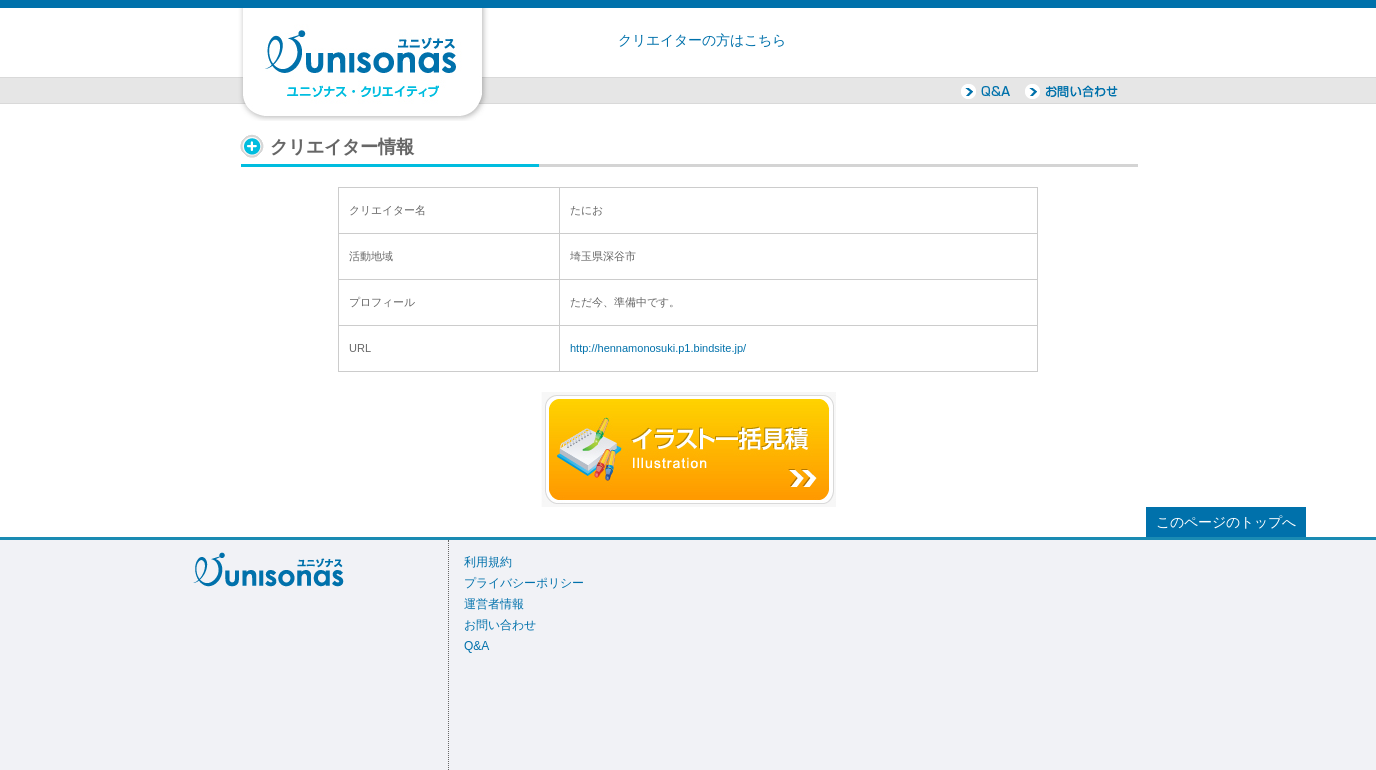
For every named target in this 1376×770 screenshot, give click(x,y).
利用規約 (488, 562)
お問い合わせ (500, 625)
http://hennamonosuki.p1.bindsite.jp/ (658, 348)
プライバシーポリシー (524, 583)
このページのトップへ (1226, 522)
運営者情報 (494, 604)
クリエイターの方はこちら (702, 40)
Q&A (476, 646)
